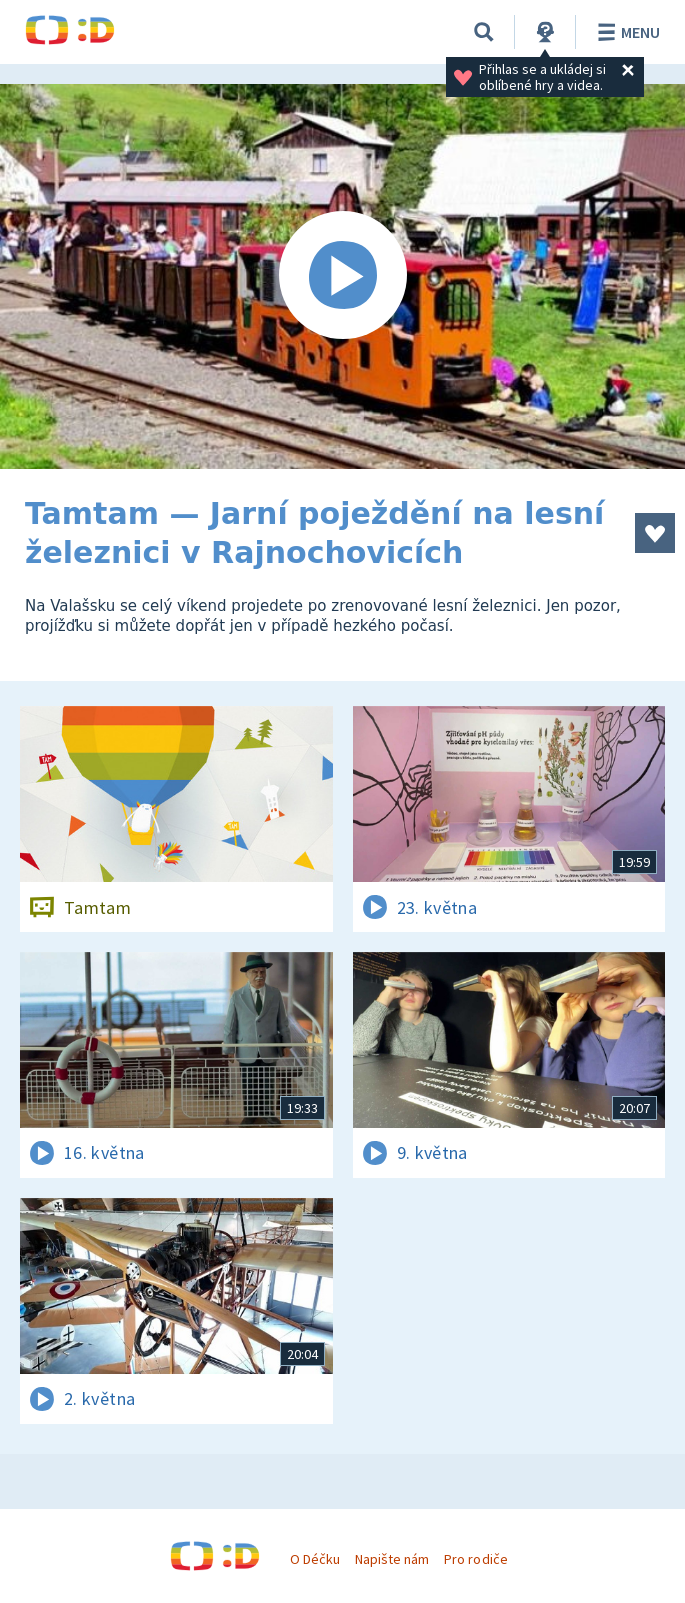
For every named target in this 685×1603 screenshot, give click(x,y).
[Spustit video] (342, 276)
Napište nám (392, 1559)
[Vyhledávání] (484, 32)
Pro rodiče (475, 1559)
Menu (625, 32)
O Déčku (315, 1559)
